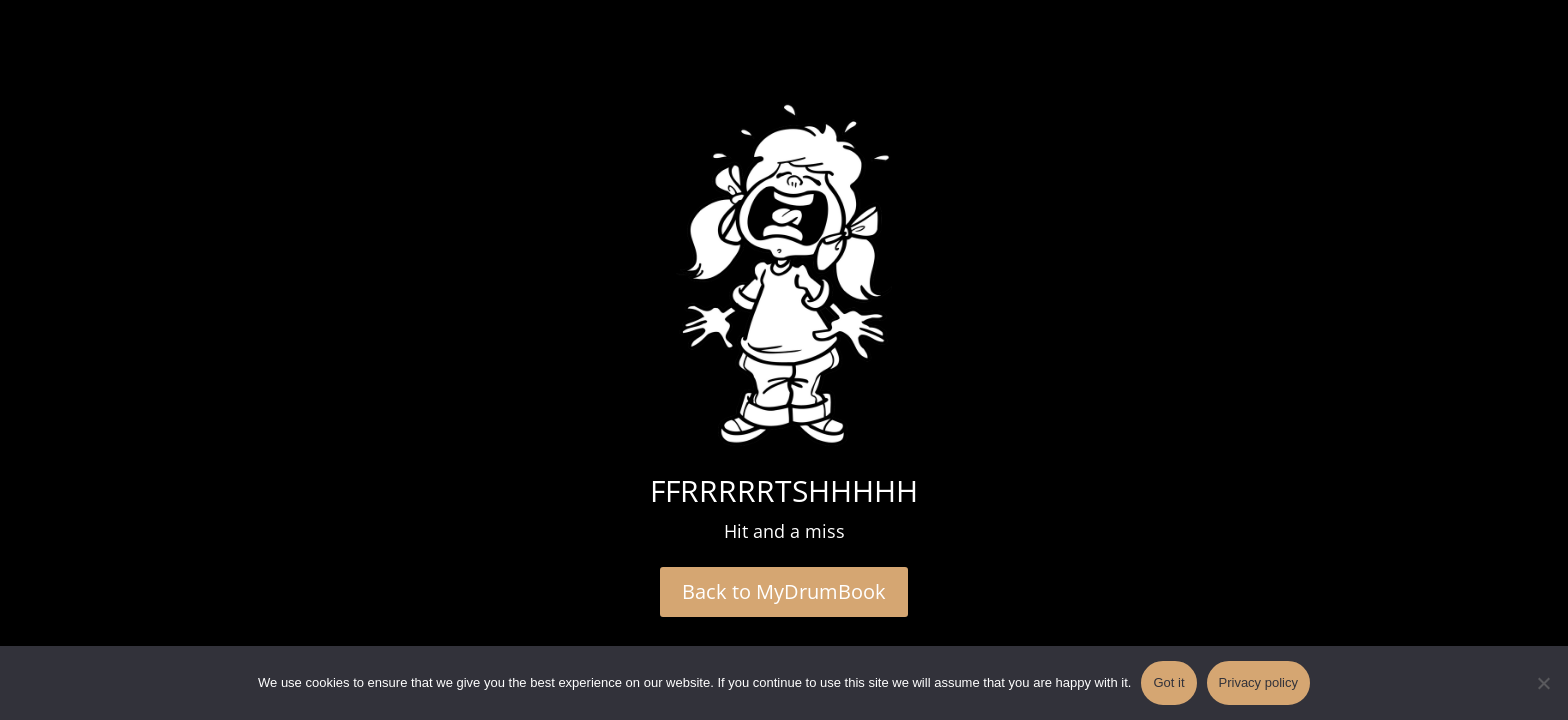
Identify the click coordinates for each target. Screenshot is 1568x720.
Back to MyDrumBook (784, 591)
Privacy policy (1258, 682)
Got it (1168, 682)
